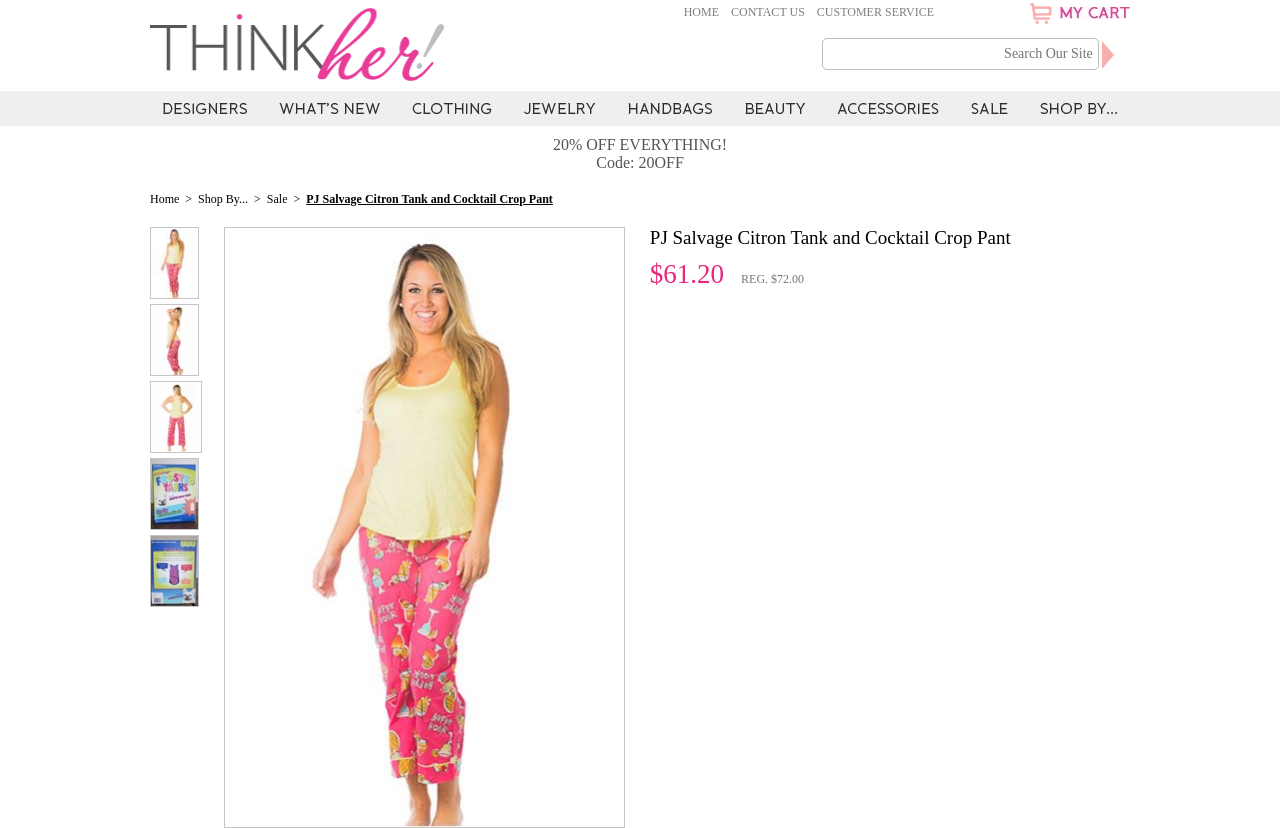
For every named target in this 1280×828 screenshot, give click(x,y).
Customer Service (875, 12)
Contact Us (768, 12)
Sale (277, 199)
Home (701, 12)
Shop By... (223, 199)
